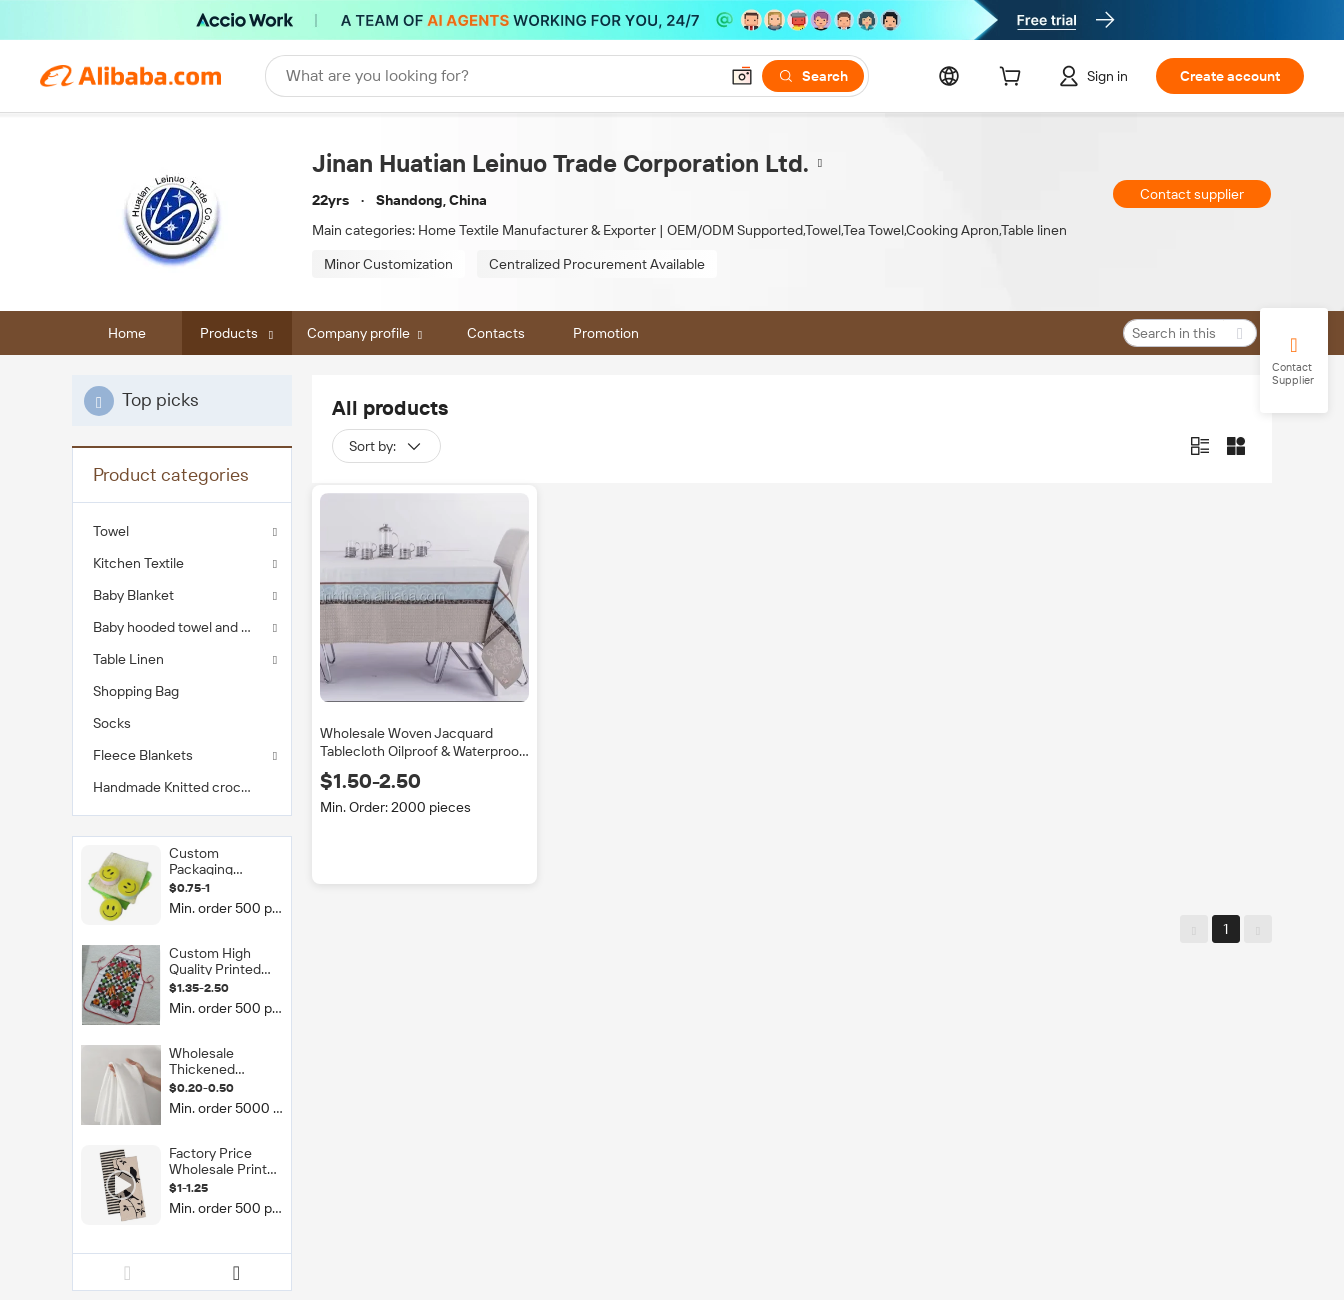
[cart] (1014, 79)
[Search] (813, 76)
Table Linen (128, 659)
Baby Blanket (133, 595)
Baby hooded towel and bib (176, 627)
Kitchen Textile (138, 563)
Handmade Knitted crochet (177, 787)
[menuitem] (182, 691)
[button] (742, 76)
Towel (111, 531)
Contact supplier (1192, 194)
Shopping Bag (136, 691)
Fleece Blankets (143, 755)
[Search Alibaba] (500, 76)
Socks (112, 723)
